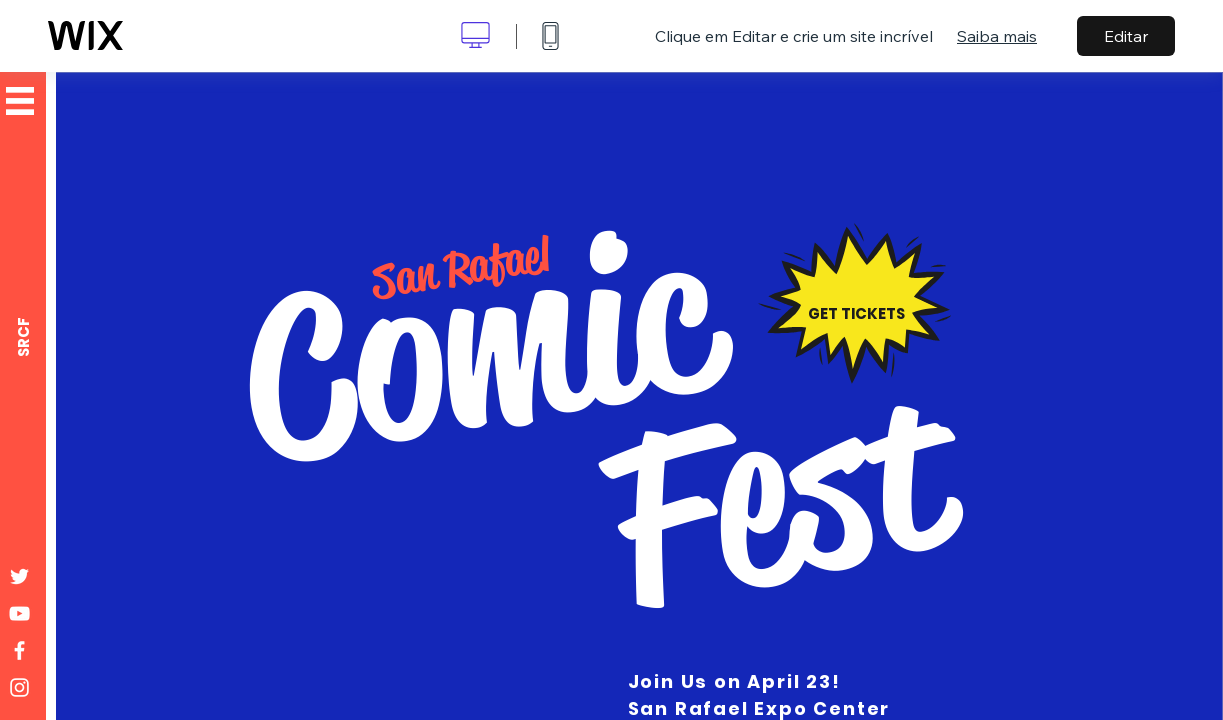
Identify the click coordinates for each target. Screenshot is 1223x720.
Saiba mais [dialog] (997, 36)
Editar (1126, 36)
